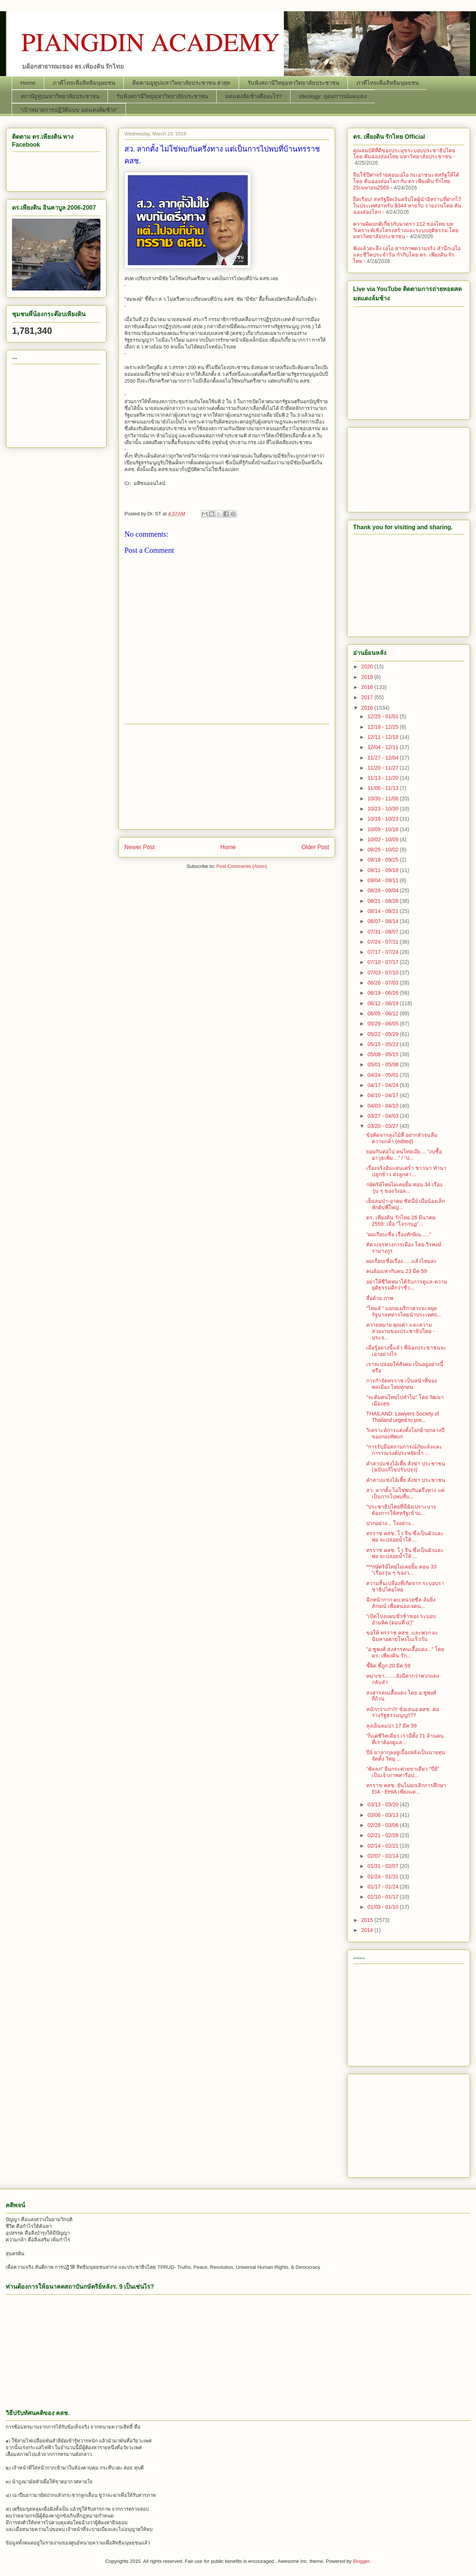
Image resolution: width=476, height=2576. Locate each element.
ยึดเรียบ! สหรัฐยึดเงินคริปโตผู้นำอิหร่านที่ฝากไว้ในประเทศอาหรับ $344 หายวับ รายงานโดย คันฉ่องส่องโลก (407, 205)
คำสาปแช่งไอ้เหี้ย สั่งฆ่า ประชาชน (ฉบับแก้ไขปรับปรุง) (405, 1467)
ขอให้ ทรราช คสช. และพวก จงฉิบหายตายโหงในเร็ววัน (401, 1636)
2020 (367, 667)
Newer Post (139, 847)
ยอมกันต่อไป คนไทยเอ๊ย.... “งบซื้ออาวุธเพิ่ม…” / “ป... (404, 1154)
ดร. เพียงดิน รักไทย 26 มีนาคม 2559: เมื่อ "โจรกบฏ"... (401, 1220)
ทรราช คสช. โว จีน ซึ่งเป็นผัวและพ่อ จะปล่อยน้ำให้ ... (405, 1536)
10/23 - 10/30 (383, 809)
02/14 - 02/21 (383, 1846)
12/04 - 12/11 (383, 747)
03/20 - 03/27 (383, 1126)
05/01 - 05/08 (383, 1064)
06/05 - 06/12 (383, 1013)
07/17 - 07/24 (383, 952)
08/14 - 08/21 (383, 911)
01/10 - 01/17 (383, 1897)
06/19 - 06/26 (383, 993)
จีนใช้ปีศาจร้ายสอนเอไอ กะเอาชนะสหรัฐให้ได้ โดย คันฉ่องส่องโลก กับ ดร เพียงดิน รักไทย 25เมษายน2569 (406, 181)
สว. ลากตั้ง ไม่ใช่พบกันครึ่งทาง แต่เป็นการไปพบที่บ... (405, 1493)
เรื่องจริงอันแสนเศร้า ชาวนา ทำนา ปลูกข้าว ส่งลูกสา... (406, 1171)
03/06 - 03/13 (383, 1815)
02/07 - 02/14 (383, 1856)
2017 (367, 697)
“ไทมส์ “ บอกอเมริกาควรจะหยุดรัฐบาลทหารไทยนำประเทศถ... (404, 1311)
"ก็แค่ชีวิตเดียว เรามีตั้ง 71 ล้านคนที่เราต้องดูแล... (405, 1739)
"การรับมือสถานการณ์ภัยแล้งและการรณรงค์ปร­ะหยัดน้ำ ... (404, 1450)
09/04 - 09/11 (383, 880)
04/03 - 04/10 (383, 1106)
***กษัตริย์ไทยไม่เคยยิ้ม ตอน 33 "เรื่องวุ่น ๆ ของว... (401, 1570)
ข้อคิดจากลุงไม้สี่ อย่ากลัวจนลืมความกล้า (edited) (401, 1138)
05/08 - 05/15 (383, 1054)
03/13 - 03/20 (383, 1804)
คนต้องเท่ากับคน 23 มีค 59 (396, 1271)
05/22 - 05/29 (383, 1034)
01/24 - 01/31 (383, 1876)
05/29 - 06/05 (383, 1024)
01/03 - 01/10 (383, 1907)
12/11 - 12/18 (383, 737)
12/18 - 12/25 (383, 727)
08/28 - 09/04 (383, 890)
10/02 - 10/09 (383, 839)
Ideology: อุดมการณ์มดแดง (333, 96)
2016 (367, 708)
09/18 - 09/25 (383, 860)
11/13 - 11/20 (383, 778)
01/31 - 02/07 (383, 1866)
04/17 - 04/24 (383, 1085)
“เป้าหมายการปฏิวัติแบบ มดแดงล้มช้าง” (69, 110)
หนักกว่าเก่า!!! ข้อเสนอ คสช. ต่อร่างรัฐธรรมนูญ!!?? (402, 1712)
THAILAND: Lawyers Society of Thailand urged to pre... (402, 1417)
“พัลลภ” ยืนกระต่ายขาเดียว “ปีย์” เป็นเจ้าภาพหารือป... (402, 1772)
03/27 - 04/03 (383, 1116)
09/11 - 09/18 (383, 870)
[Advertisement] (227, 777)
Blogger (361, 2561)
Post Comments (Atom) (241, 866)
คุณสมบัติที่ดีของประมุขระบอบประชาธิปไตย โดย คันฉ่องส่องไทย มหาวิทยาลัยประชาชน (404, 153)
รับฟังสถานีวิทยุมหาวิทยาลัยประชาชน (293, 83)
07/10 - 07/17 (383, 962)
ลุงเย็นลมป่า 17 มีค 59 (391, 1726)
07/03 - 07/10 (383, 973)
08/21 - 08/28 (383, 901)
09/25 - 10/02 (383, 850)
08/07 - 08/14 (383, 921)
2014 (367, 1930)
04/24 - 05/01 (383, 1075)
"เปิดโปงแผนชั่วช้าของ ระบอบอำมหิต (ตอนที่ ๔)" (401, 1619)
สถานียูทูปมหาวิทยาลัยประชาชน (60, 96)
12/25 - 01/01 (383, 716)
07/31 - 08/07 (383, 932)
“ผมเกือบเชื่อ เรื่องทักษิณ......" (398, 1234)
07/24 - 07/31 (383, 942)
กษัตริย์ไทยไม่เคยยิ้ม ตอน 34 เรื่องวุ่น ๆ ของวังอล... (404, 1187)
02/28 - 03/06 (383, 1825)
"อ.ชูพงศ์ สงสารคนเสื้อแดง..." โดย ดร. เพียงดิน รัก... (405, 1652)
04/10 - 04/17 (383, 1095)
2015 (367, 1920)
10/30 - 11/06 (383, 799)
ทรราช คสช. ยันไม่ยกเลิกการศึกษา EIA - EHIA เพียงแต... (406, 1788)
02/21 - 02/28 (383, 1835)
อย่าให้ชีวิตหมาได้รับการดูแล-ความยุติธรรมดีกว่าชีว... (406, 1285)
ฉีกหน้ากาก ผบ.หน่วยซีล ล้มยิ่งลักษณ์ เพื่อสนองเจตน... (401, 1603)
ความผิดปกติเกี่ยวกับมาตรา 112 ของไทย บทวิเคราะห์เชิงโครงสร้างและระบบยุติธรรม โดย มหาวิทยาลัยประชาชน (405, 230)
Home (28, 83)
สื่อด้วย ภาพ (379, 1298)
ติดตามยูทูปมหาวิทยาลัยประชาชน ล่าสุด (181, 83)
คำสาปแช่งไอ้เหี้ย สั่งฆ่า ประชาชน (405, 1480)
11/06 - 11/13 (383, 788)
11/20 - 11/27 (383, 768)
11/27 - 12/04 (383, 758)
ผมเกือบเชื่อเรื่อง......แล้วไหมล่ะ (401, 1261)
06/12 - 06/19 (383, 1003)
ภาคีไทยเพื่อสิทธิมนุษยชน (84, 83)
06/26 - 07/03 (383, 983)
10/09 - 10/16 (383, 829)
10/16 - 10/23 (383, 819)
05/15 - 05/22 (383, 1044)
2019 (367, 677)
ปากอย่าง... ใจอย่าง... (390, 1523)
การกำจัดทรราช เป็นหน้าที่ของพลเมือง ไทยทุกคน (401, 1384)
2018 (367, 687)
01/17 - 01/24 (383, 1887)
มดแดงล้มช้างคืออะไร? (253, 96)
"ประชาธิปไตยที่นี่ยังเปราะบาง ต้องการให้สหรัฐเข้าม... (401, 1510)
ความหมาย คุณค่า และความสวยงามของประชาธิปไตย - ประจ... (400, 1331)
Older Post (315, 847)
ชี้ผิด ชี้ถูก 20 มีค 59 (388, 1666)
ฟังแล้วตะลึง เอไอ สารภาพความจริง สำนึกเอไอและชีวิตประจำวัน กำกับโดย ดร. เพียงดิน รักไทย (407, 254)
